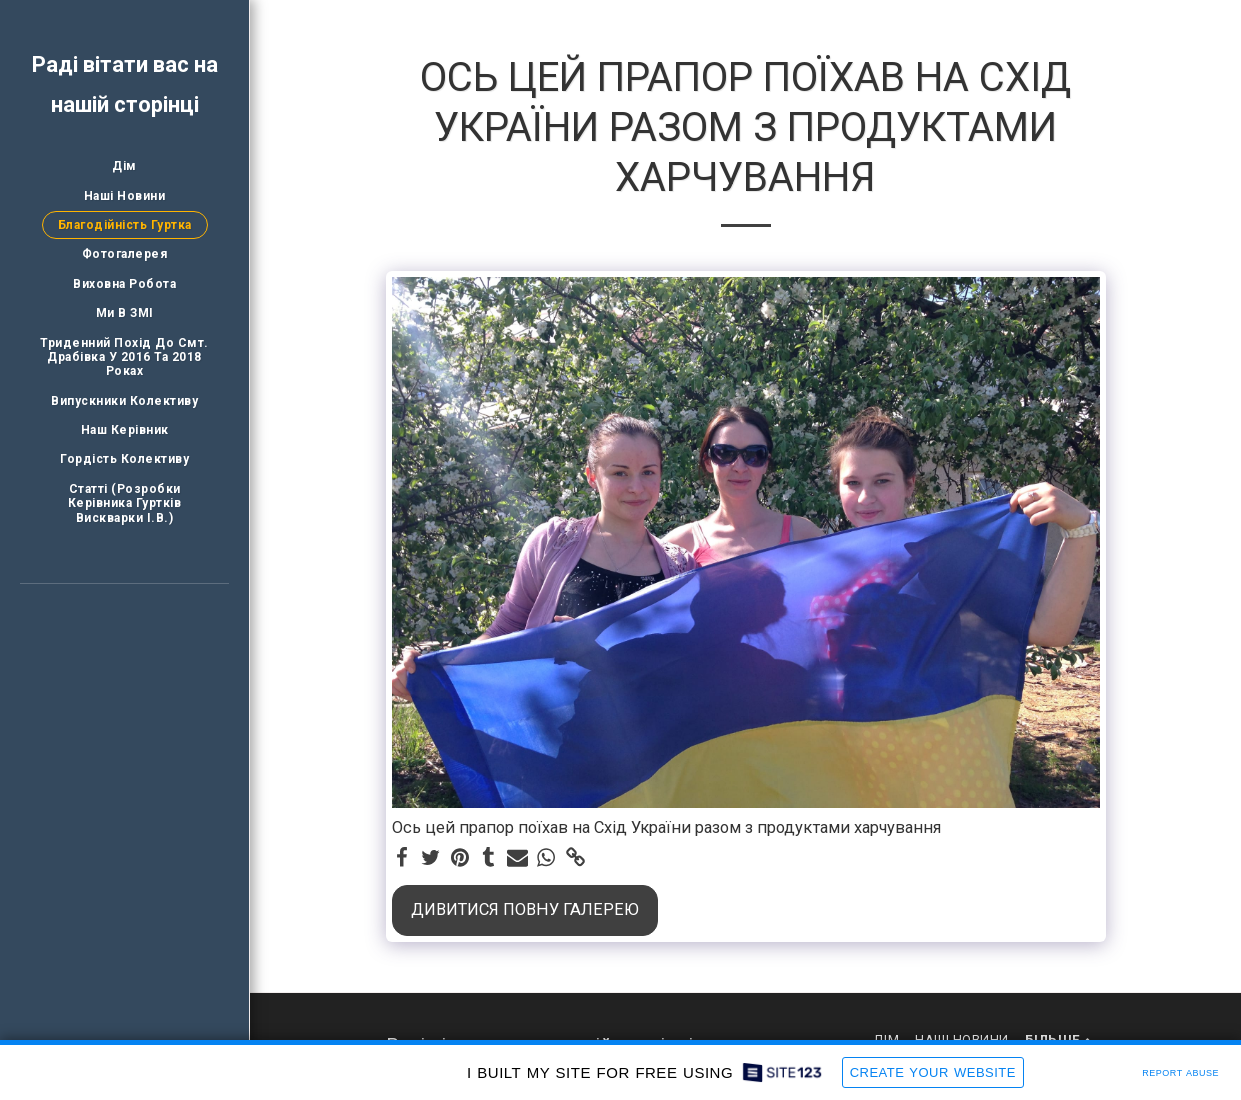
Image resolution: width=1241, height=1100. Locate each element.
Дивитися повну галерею (525, 909)
